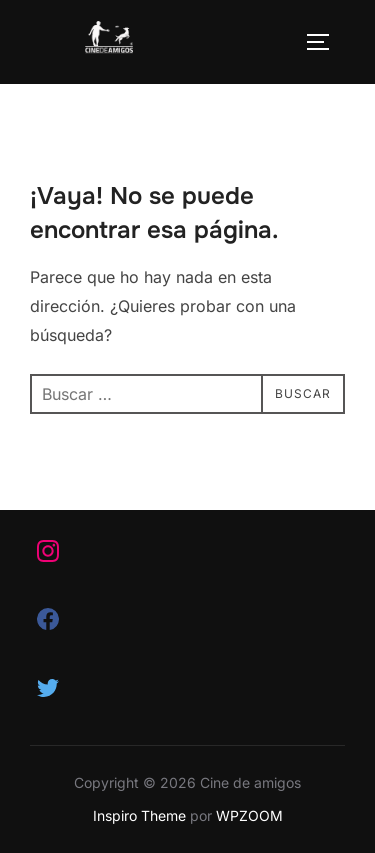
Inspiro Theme (139, 815)
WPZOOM (249, 815)
